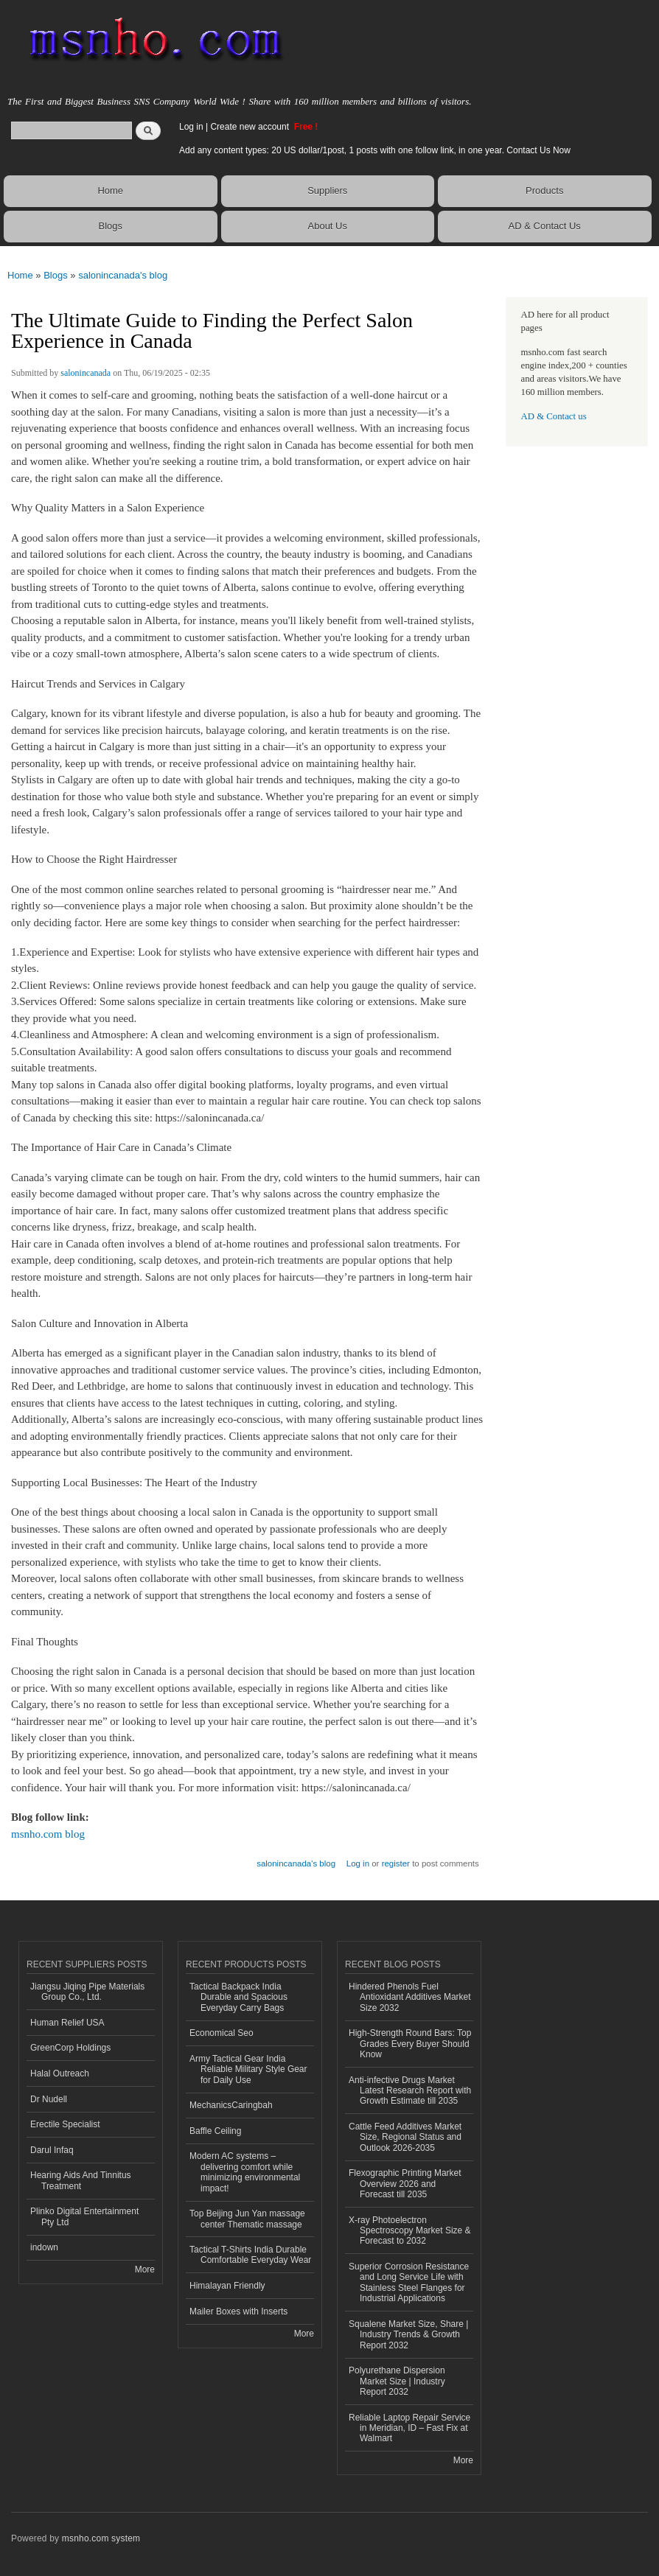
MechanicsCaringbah (231, 2105)
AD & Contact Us (545, 225)
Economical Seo (221, 2033)
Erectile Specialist (65, 2124)
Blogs (110, 225)
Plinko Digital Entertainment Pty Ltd (84, 2216)
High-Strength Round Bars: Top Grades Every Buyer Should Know (410, 2043)
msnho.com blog (48, 1834)
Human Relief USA (67, 2022)
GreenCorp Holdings (70, 2048)
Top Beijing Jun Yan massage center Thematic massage (247, 2218)
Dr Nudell (48, 2099)
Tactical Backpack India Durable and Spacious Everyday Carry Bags (238, 1997)
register (396, 1863)
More (145, 2269)
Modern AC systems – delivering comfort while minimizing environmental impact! (244, 2172)
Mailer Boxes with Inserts (238, 2311)
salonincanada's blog (122, 275)
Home (110, 190)
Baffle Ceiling (215, 2131)
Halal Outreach (59, 2073)
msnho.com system (101, 2538)
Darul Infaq (52, 2150)
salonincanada (85, 373)
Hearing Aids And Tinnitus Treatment (80, 2180)
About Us (327, 225)
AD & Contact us (554, 416)
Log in (191, 127)
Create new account (250, 127)
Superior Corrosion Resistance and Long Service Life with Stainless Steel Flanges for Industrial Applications (409, 2282)
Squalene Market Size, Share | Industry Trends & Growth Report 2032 (408, 2335)
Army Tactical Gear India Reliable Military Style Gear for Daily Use (248, 2069)
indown (44, 2247)
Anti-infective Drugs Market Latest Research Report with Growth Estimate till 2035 (410, 2091)
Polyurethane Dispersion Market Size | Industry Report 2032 (397, 2381)
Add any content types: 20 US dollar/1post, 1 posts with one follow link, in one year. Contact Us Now (375, 150)
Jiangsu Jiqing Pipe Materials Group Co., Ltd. (87, 1991)
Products (544, 190)
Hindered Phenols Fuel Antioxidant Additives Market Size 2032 (410, 1997)
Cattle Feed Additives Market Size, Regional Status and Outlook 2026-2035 (405, 2137)
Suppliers (327, 190)
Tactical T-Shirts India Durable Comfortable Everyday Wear (250, 2254)
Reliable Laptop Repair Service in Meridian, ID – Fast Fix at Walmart (409, 2428)
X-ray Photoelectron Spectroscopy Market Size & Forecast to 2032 (410, 2231)
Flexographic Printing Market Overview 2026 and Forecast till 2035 (405, 2183)
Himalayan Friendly (227, 2286)
